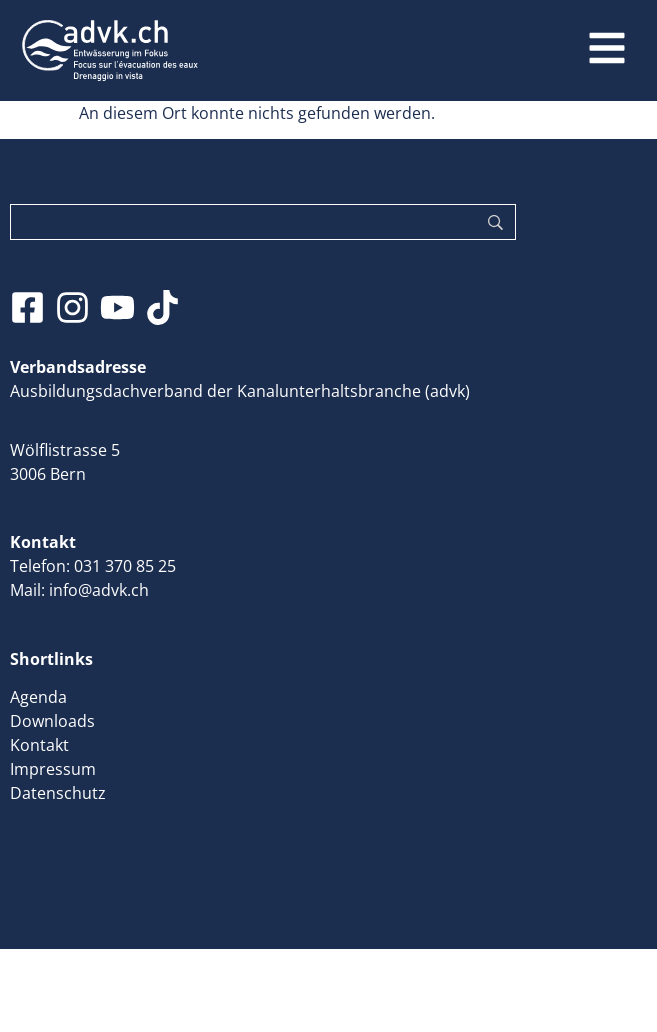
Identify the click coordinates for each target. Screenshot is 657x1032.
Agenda (38, 697)
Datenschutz (58, 793)
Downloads (52, 721)
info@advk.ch (99, 590)
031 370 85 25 (125, 566)
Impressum (53, 769)
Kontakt (39, 745)
